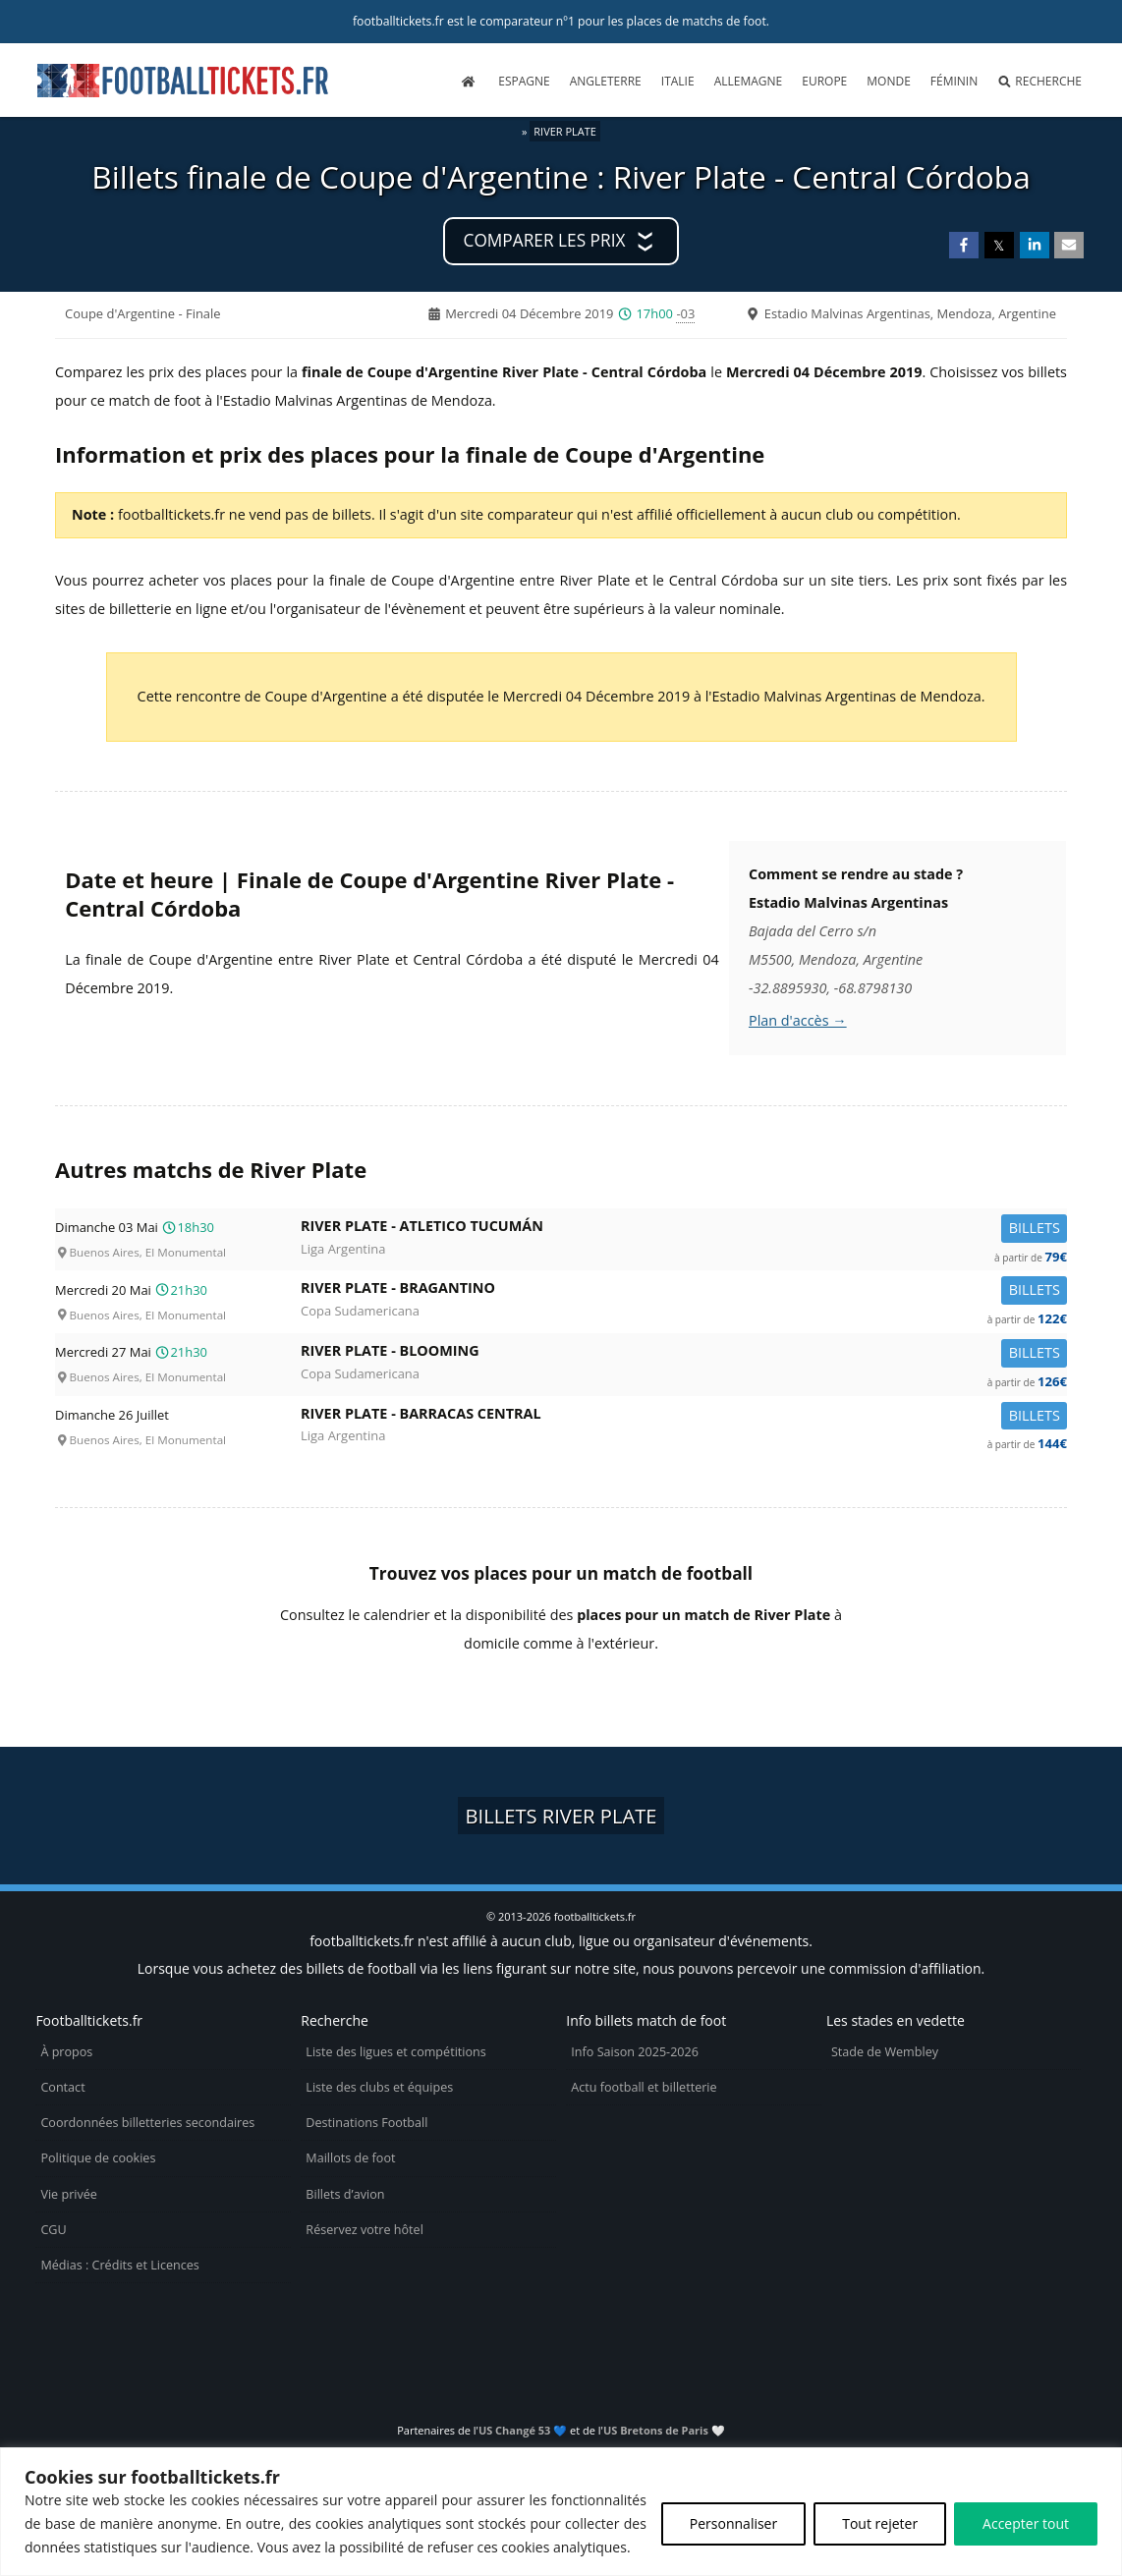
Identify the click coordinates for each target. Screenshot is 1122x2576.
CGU (53, 2229)
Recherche (1039, 81)
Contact (62, 2087)
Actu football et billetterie (643, 2087)
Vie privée (68, 2194)
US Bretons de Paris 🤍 (664, 2430)
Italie (678, 81)
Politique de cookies (97, 2158)
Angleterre (606, 81)
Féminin (954, 81)
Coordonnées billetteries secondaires (147, 2122)
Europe (824, 81)
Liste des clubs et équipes (379, 2087)
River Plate (564, 131)
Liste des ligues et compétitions (395, 2052)
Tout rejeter (880, 2523)
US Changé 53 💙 (522, 2430)
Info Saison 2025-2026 (635, 2052)
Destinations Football (366, 2122)
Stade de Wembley (884, 2052)
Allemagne (748, 81)
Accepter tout (1025, 2523)
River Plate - (684, 1229)
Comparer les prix (545, 240)
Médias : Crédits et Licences (119, 2265)
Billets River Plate (561, 1815)
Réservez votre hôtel (364, 2229)
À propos (66, 2052)
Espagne (523, 81)
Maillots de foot (350, 2158)
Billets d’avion (345, 2194)
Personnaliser (733, 2523)
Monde (889, 81)
